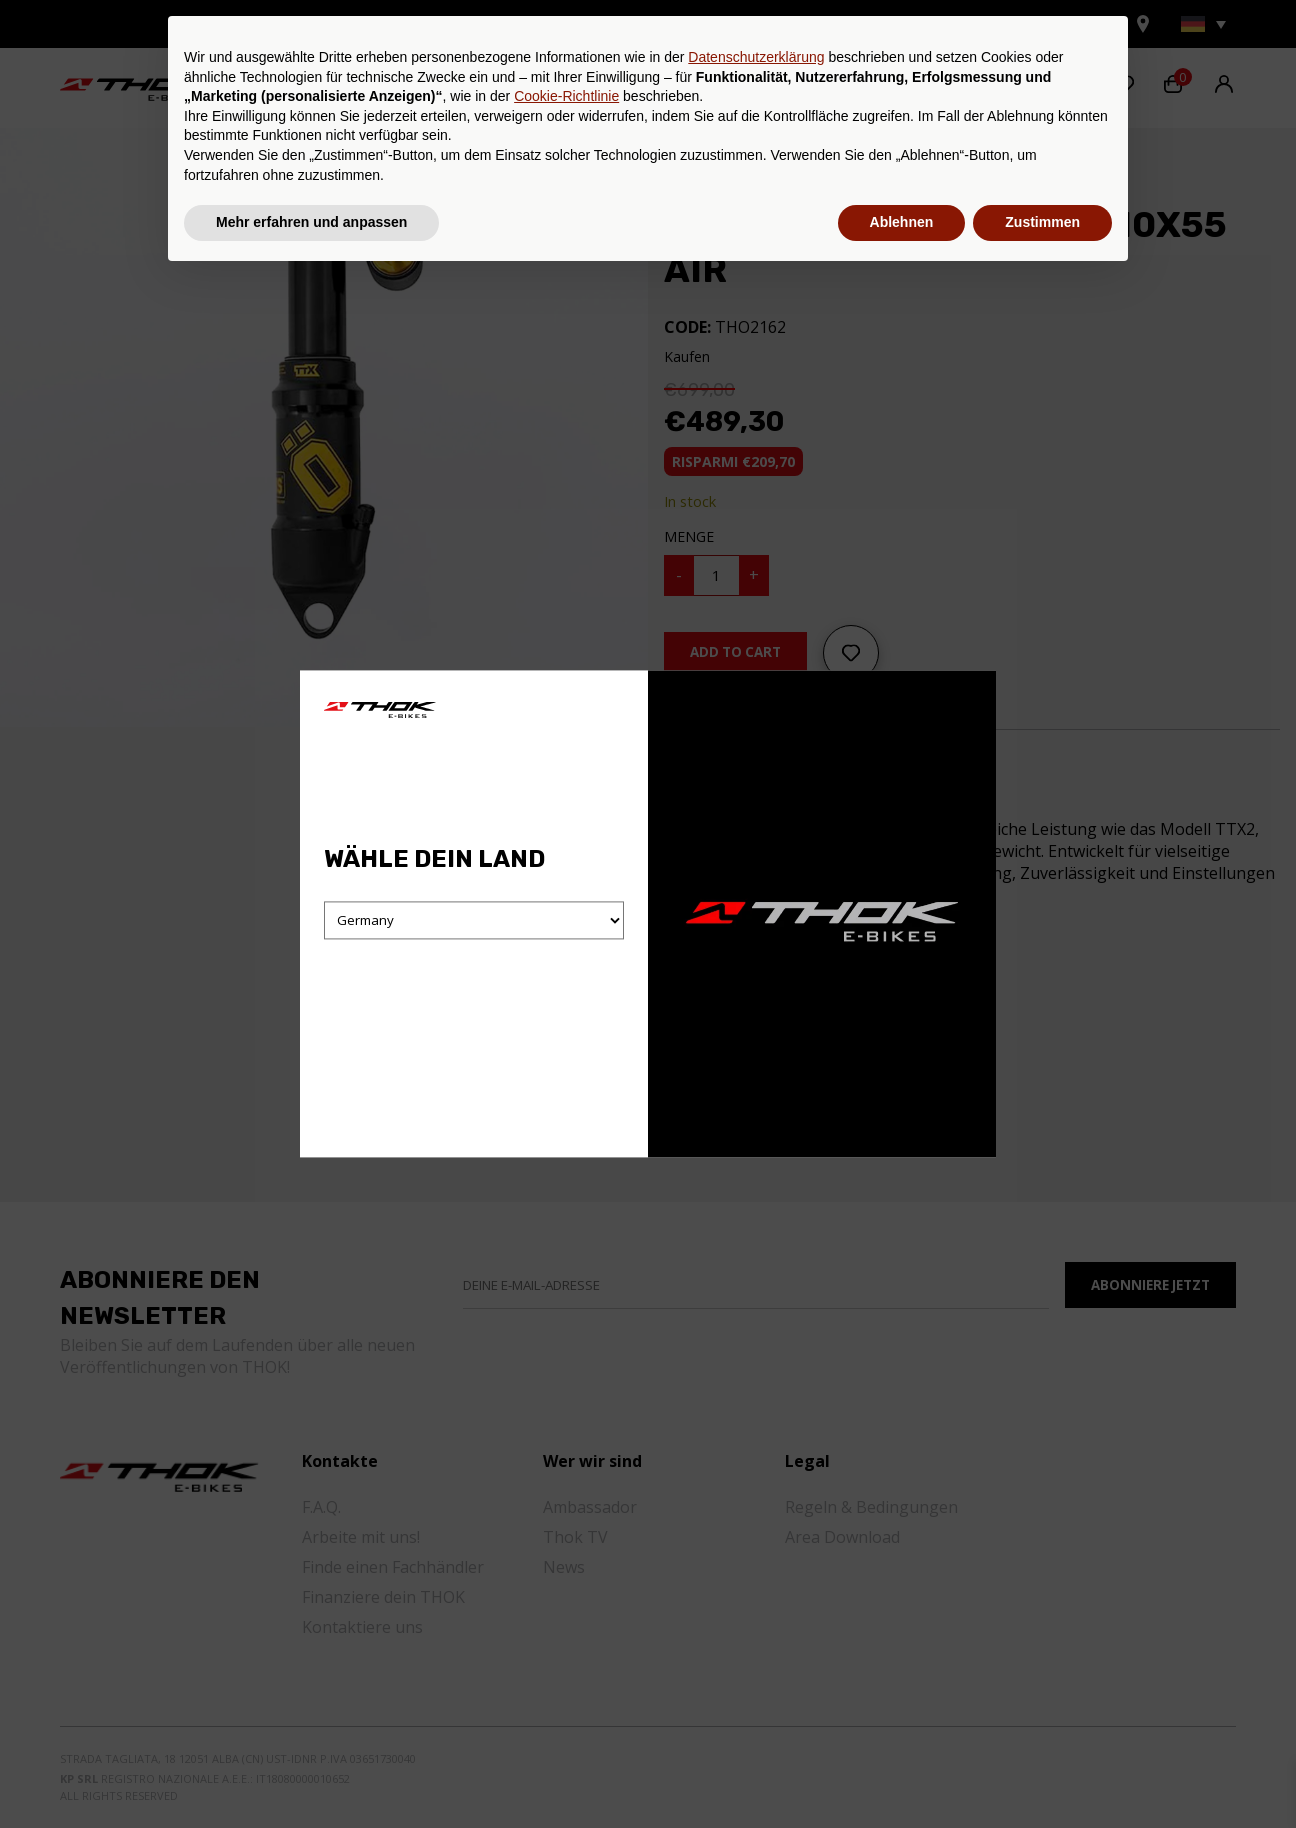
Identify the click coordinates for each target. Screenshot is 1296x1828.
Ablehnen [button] (902, 1773)
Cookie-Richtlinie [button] (566, 1647)
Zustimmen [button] (1042, 1773)
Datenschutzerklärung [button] (756, 1608)
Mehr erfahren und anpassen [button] (311, 1773)
